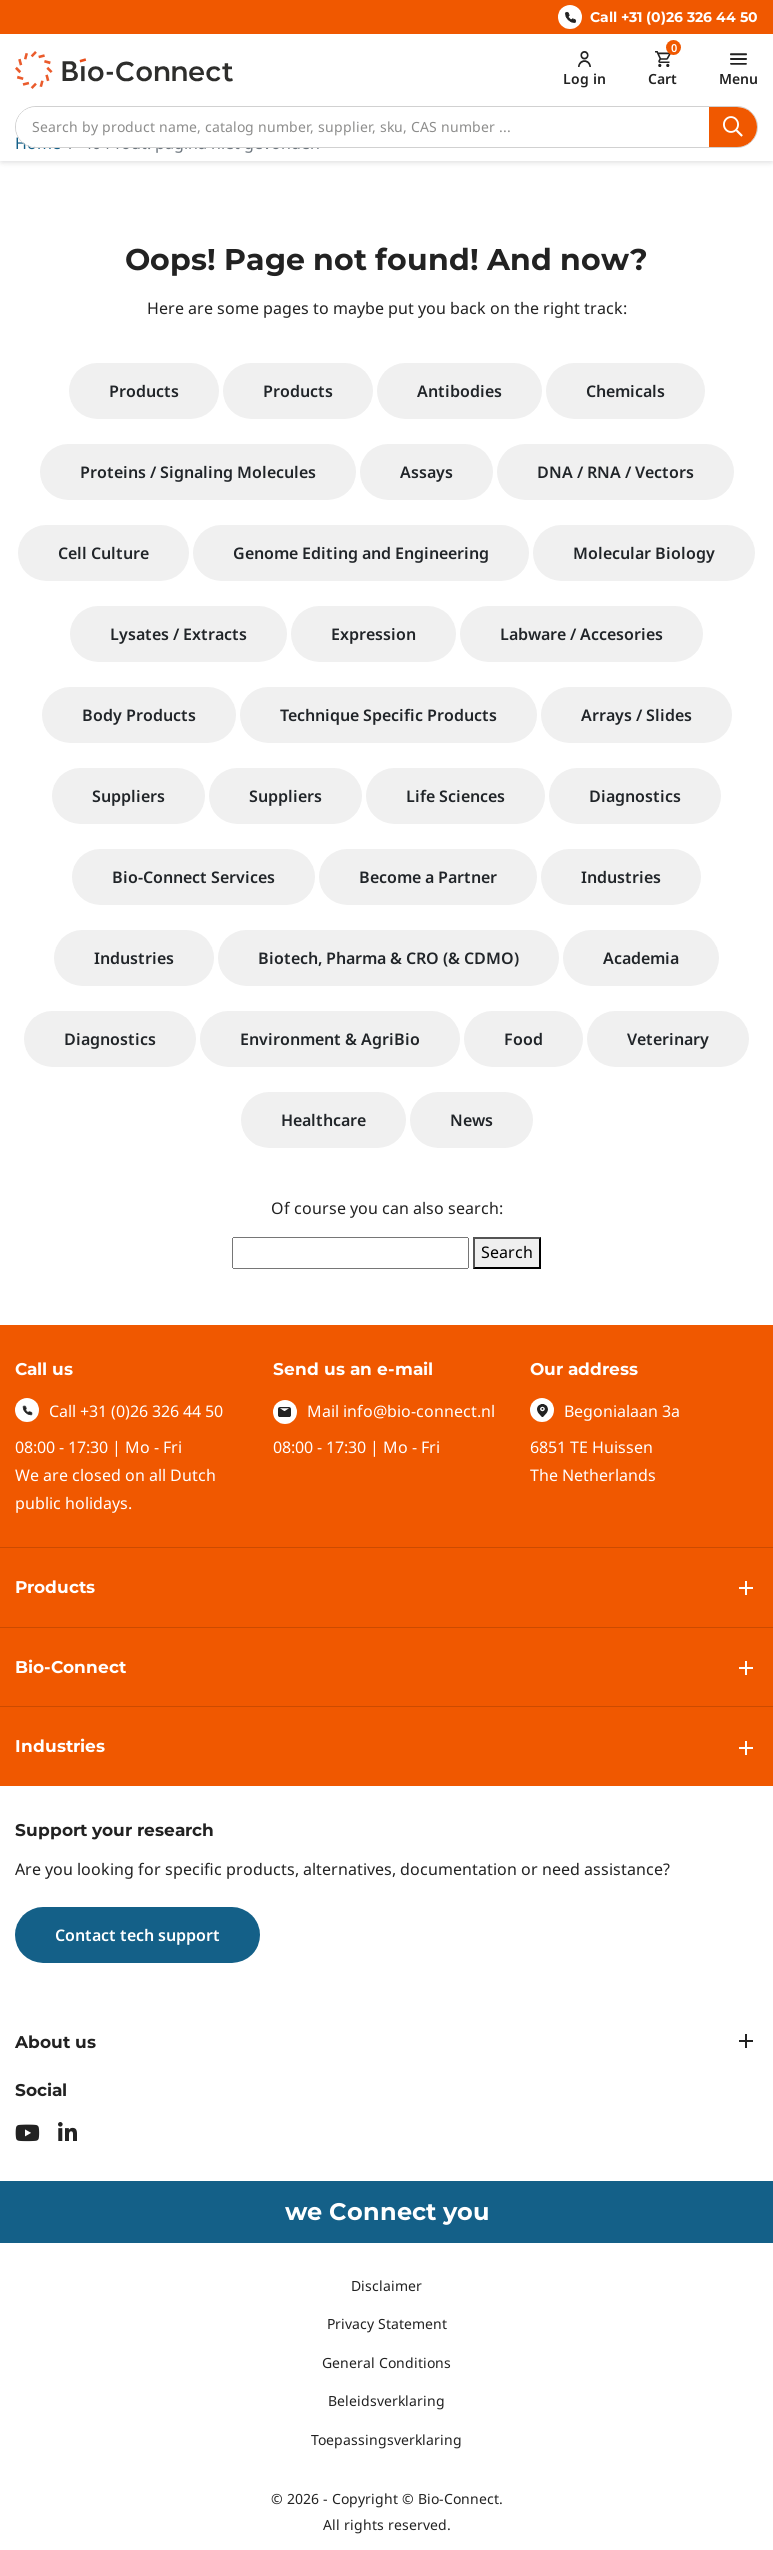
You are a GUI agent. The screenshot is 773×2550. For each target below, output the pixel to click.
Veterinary (668, 1039)
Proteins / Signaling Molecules (198, 472)
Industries (621, 877)
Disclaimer (386, 2285)
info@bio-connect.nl (419, 1411)
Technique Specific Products (388, 715)
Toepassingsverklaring (386, 2439)
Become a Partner (428, 877)
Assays (426, 472)
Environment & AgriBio (330, 1039)
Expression (373, 634)
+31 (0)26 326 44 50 (151, 1411)
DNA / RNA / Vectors (615, 472)
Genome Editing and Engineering (361, 553)
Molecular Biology (644, 553)
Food (523, 1039)
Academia (641, 958)
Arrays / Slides (636, 715)
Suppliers (128, 796)
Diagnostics (635, 796)
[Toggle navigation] (738, 68)
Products (144, 391)
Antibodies (459, 391)
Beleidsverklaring (386, 2400)
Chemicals (625, 391)
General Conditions (386, 2362)
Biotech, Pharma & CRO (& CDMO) (388, 958)
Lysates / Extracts (178, 634)
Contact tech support (137, 1935)
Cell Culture (103, 553)
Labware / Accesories (581, 634)
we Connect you (387, 2211)
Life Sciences (455, 796)
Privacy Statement (387, 2323)
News (471, 1120)
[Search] (362, 127)
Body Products (139, 715)
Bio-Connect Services (193, 877)
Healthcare (323, 1120)
